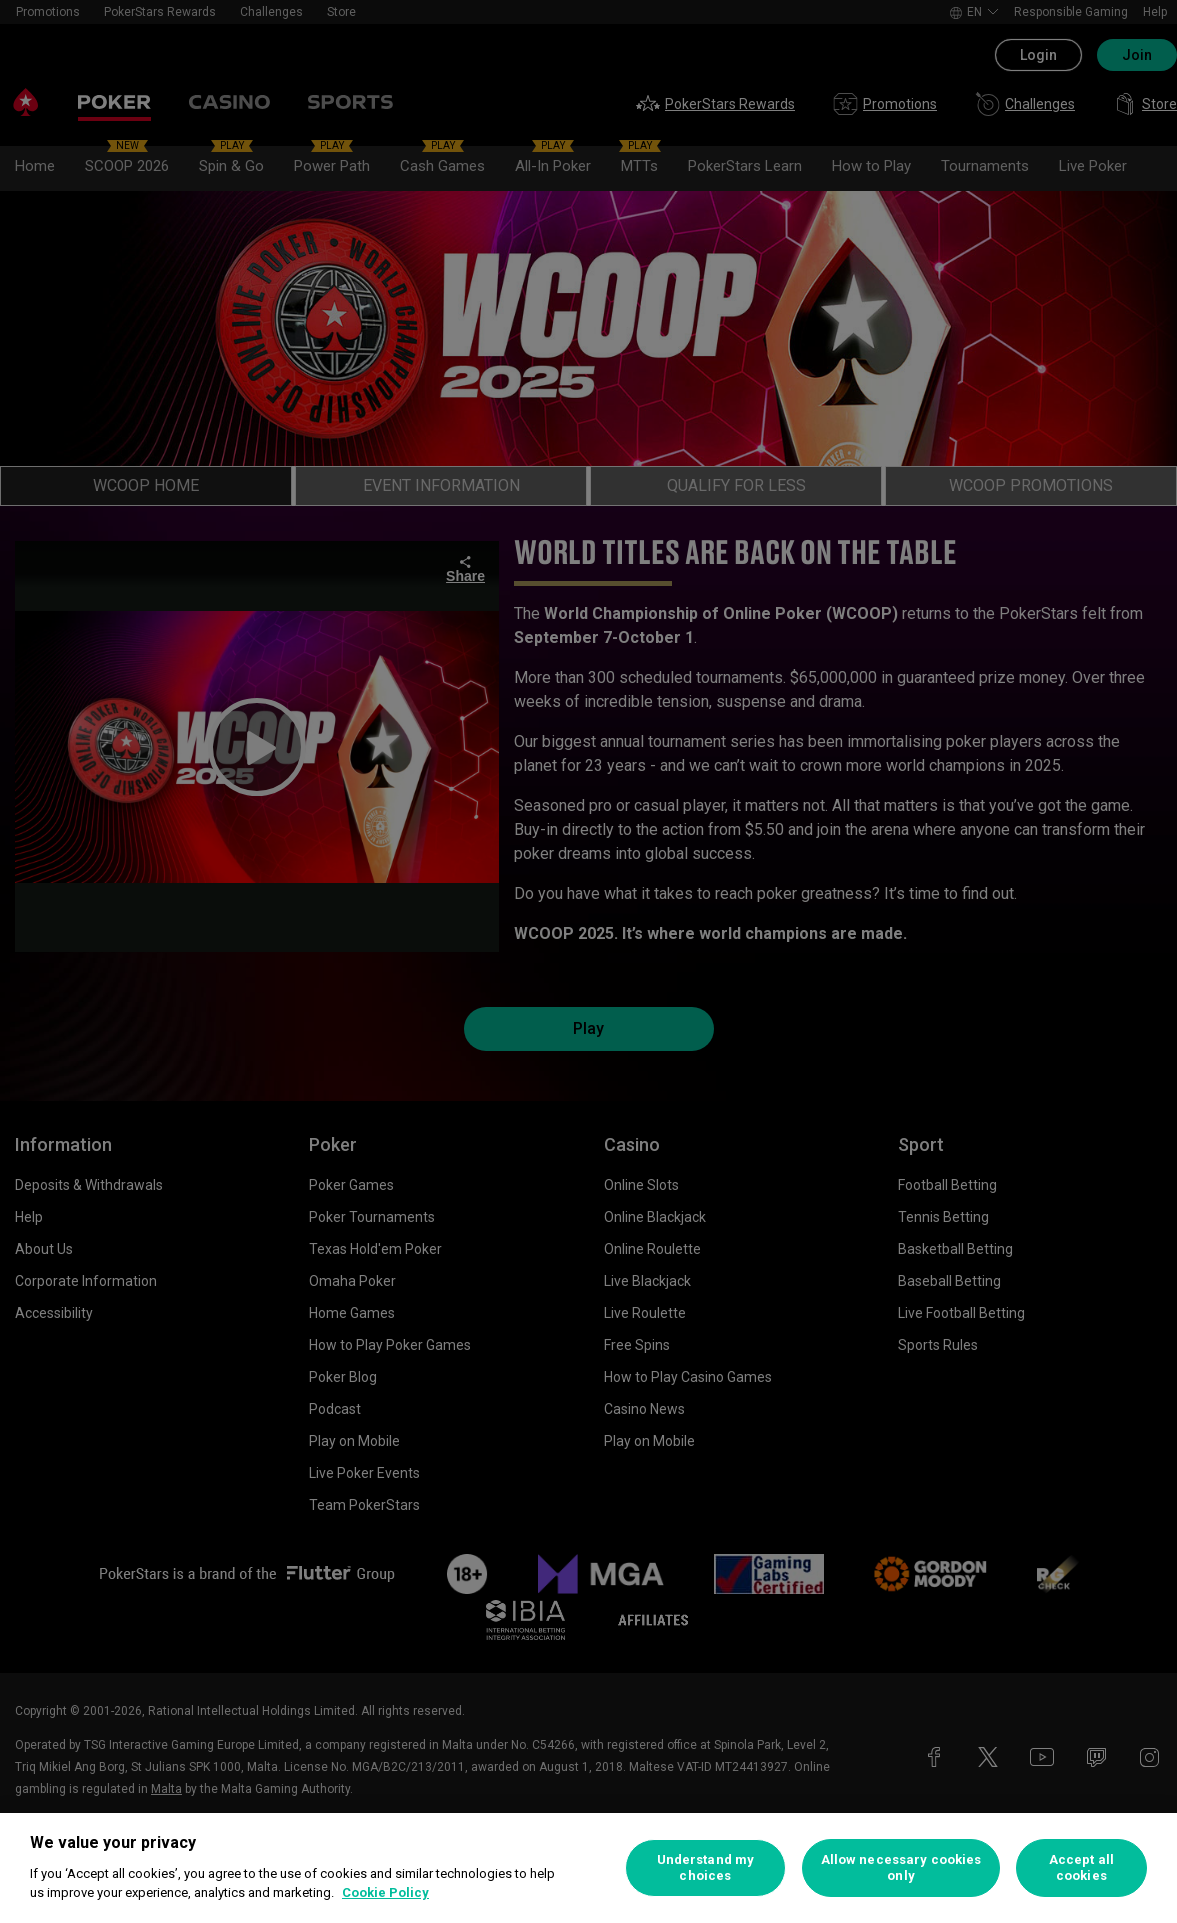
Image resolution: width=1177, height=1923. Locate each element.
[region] (588, 1868)
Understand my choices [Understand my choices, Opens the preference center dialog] (706, 1867)
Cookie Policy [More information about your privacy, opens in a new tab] (385, 1892)
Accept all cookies (1081, 1867)
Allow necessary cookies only (901, 1867)
